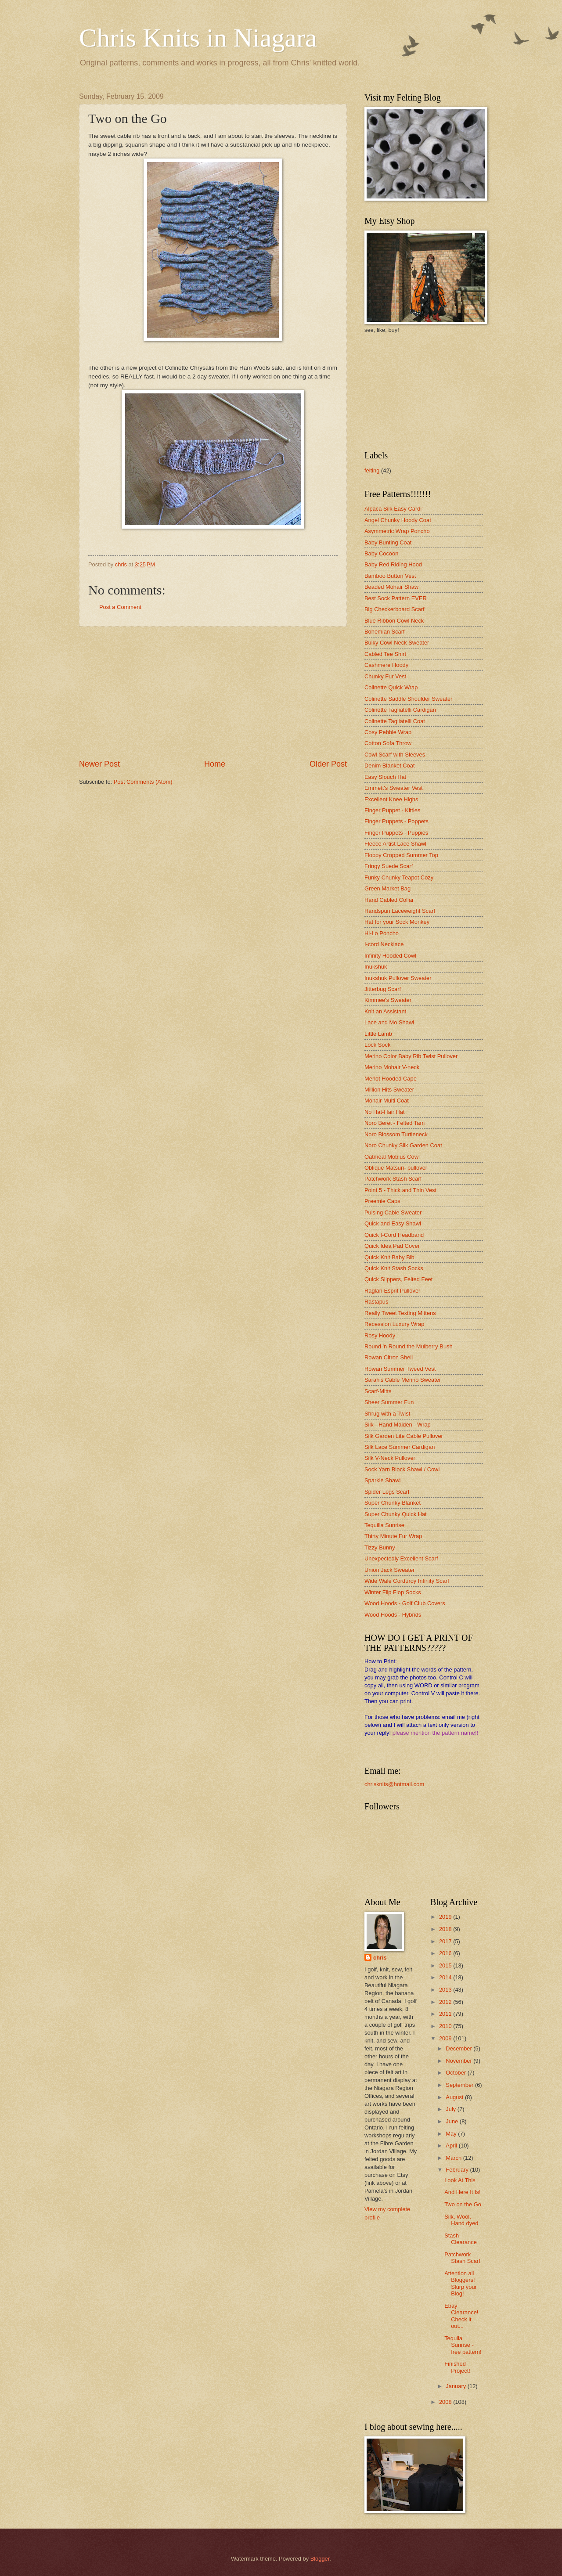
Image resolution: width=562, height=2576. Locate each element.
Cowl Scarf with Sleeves (394, 754)
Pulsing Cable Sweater (393, 1212)
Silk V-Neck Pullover (389, 1458)
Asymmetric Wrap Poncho (397, 531)
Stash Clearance (460, 2238)
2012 (446, 2002)
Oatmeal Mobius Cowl (392, 1156)
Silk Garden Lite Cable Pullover (403, 1436)
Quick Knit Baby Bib (389, 1257)
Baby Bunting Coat (387, 542)
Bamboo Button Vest (390, 576)
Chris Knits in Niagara (198, 37)
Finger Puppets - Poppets (396, 821)
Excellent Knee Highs (391, 799)
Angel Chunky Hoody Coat (397, 520)
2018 (446, 1929)
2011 (446, 2013)
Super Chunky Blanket (392, 1502)
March (454, 2157)
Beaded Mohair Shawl (392, 587)
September (460, 2085)
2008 (446, 2402)
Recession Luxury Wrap (394, 1324)
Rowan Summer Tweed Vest (400, 1368)
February (458, 2169)
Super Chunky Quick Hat (395, 1514)
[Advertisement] (213, 693)
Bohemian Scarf (384, 631)
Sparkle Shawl (382, 1480)
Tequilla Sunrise (384, 1525)
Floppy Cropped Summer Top (401, 855)
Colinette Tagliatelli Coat (394, 721)
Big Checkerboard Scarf (394, 609)
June (453, 2121)
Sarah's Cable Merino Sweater (402, 1379)
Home (214, 764)
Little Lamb (378, 1033)
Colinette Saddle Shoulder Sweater (408, 698)
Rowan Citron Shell (388, 1357)
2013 (446, 1989)
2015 (446, 1965)
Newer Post (99, 764)
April (452, 2145)
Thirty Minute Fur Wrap (393, 1536)
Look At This (460, 2180)
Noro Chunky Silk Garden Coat (403, 1145)
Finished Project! (457, 2367)
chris (380, 1957)
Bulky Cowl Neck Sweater (396, 642)
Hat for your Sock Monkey (396, 922)
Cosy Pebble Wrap (387, 732)
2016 (446, 1953)
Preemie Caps (382, 1201)
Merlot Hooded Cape (390, 1078)
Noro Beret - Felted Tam (394, 1123)
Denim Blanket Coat (389, 765)
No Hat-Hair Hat (384, 1112)
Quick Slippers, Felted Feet (398, 1279)
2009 (446, 2038)
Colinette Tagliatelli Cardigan (400, 709)
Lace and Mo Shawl (389, 1022)
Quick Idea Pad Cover (392, 1246)
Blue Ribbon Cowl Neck (394, 620)
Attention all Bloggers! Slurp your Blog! (460, 2283)
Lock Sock (377, 1044)
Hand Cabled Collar (389, 900)
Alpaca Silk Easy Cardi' (393, 508)
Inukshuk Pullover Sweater (397, 978)
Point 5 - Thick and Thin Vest (400, 1190)
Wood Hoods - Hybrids (392, 1614)
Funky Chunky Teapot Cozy (398, 877)
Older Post (328, 764)
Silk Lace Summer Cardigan (399, 1447)
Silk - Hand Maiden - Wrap (397, 1424)
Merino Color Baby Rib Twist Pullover (411, 1056)
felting (371, 470)
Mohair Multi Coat (386, 1100)
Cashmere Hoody (386, 665)
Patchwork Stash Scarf (393, 1178)
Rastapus (376, 1301)
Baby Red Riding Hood (393, 564)
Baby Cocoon (381, 553)
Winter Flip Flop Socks (392, 1592)
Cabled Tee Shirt (385, 654)
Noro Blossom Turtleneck (396, 1134)
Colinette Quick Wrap (391, 687)
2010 (446, 2026)
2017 (446, 1941)
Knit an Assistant (385, 1011)
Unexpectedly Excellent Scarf (401, 1558)
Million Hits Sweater (389, 1089)
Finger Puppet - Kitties (392, 810)
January (456, 2386)
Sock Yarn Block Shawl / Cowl (402, 1469)
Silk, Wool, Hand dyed (461, 2220)
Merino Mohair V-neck (391, 1067)
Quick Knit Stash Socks (393, 1268)
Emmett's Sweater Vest (393, 788)
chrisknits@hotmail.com (394, 1784)
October (456, 2072)
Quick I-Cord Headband (394, 1235)
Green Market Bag (387, 888)
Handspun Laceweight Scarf (399, 911)
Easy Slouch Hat (385, 777)
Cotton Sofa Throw (387, 743)
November (459, 2060)
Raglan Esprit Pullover (392, 1290)
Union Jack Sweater (389, 1570)
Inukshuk (375, 966)
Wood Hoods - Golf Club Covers (404, 1603)
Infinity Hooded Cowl (390, 955)
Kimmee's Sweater (387, 1000)
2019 (446, 1916)
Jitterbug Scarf (382, 989)
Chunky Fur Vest (385, 676)
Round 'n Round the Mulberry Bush (408, 1346)
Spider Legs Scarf (386, 1491)
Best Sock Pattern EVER (395, 598)
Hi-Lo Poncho (381, 933)
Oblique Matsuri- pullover (395, 1167)
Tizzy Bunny (379, 1547)
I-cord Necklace (383, 944)
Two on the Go (462, 2204)
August (455, 2097)
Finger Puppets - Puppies (396, 832)
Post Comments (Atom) (143, 781)
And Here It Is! (462, 2192)
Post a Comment (120, 607)
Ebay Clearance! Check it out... (461, 2315)
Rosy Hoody (379, 1335)
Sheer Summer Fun (389, 1402)
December (459, 2048)
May (452, 2133)
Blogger (320, 2558)
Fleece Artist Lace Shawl (395, 843)
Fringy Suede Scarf (388, 866)
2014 (446, 1977)
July (451, 2109)
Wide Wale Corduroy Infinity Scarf (406, 1581)
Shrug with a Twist (387, 1413)
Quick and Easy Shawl (392, 1223)
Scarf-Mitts (378, 1391)
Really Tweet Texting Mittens (400, 1313)
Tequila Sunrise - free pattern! (462, 2345)
